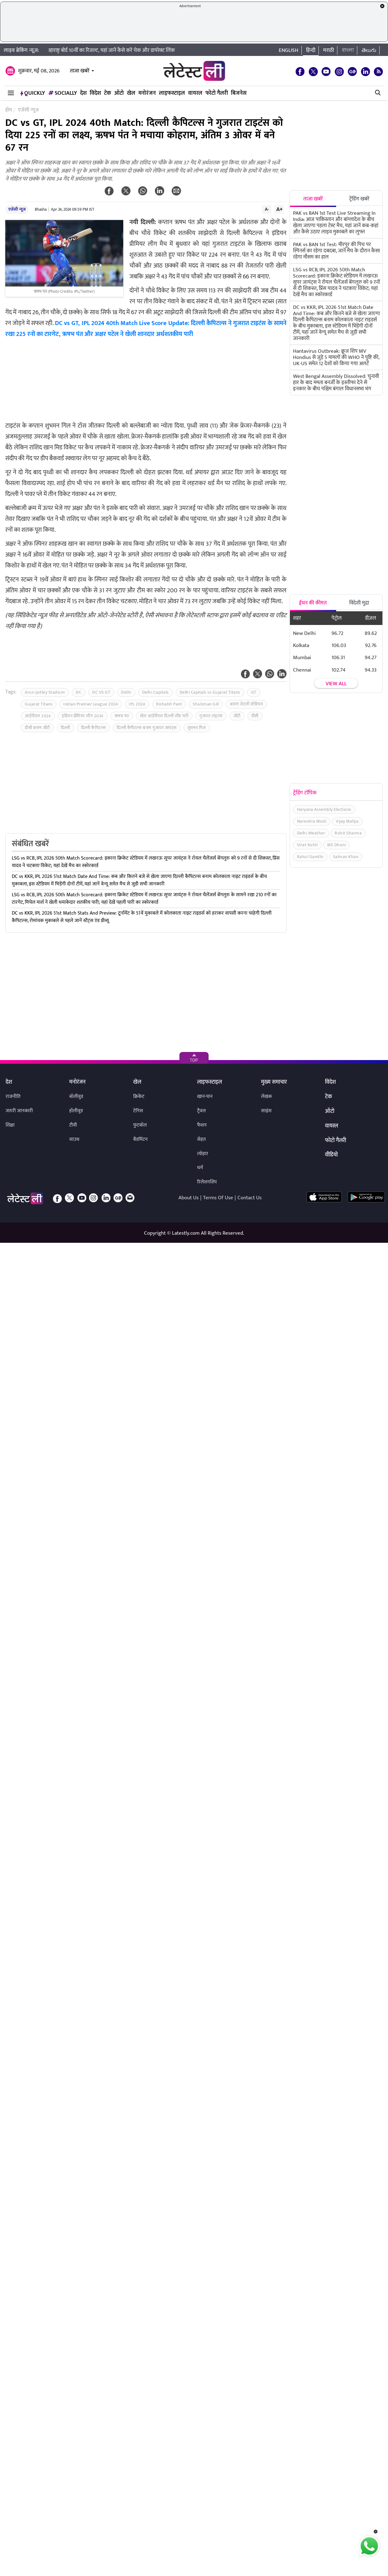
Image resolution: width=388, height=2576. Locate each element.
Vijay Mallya (347, 821)
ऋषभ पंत (122, 715)
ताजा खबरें (79, 71)
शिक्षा (10, 1125)
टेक (107, 93)
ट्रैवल (201, 1111)
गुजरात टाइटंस (211, 715)
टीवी (73, 1125)
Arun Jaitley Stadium (45, 692)
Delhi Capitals (155, 692)
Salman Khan (346, 856)
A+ (279, 209)
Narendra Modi (312, 821)
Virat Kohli (307, 844)
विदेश (95, 93)
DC (78, 692)
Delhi (126, 692)
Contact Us (249, 1197)
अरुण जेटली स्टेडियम (246, 704)
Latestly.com (186, 1233)
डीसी (255, 715)
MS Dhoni (336, 844)
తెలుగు (369, 50)
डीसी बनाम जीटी (37, 727)
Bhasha (41, 209)
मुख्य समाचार (274, 1082)
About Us (188, 1197)
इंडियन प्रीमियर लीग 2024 (83, 715)
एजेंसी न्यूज (17, 209)
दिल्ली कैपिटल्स (93, 727)
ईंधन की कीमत (313, 603)
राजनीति (13, 1096)
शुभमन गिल (196, 727)
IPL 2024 (137, 704)
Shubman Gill (206, 704)
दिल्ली (65, 727)
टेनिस (138, 1111)
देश (83, 93)
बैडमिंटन (140, 1139)
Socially (62, 93)
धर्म (200, 1168)
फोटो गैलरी (216, 93)
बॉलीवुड (76, 1096)
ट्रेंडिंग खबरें (359, 199)
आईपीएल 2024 (38, 715)
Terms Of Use (218, 1197)
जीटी (237, 715)
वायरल (195, 93)
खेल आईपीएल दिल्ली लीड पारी (164, 715)
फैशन (202, 1125)
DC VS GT (101, 692)
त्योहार (202, 1154)
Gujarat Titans (38, 704)
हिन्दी (310, 50)
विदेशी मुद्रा (359, 603)
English (288, 50)
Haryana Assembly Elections (324, 809)
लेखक (266, 1096)
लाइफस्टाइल (172, 93)
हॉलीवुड (76, 1111)
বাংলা (348, 50)
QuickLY (32, 93)
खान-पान (205, 1096)
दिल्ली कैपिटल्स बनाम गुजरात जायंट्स (147, 727)
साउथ (74, 1139)
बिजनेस (238, 93)
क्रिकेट (138, 1096)
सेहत (201, 1139)
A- (267, 209)
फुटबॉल (140, 1125)
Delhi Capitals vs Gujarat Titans (210, 692)
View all (336, 683)
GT (253, 692)
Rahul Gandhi (310, 856)
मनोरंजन (147, 93)
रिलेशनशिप (207, 1182)
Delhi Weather (311, 833)
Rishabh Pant (169, 704)
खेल (131, 93)
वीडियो (331, 1155)
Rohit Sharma (348, 833)
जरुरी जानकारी (19, 1111)
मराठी (328, 50)
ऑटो (119, 93)
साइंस (266, 1111)
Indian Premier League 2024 (90, 704)
